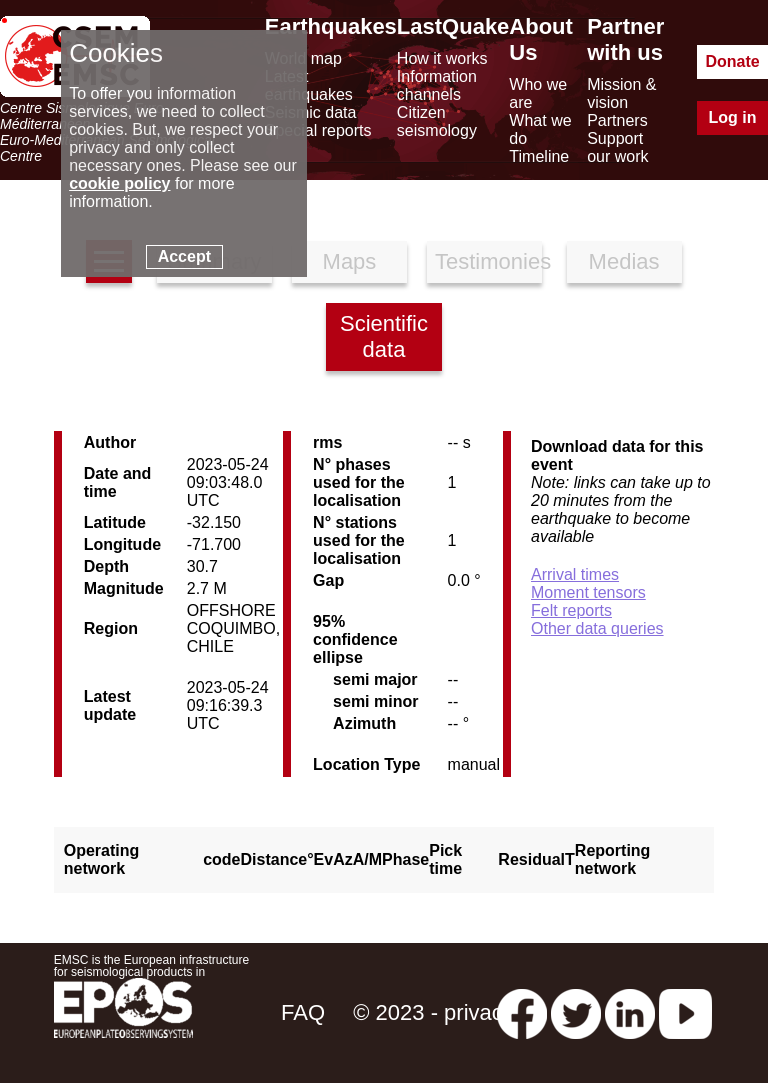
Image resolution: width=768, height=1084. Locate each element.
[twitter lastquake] (576, 1012)
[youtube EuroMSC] (685, 1012)
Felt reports (571, 610)
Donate (732, 61)
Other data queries (597, 628)
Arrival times (575, 574)
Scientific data (384, 336)
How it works (442, 58)
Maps (350, 261)
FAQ (303, 1012)
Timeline (539, 156)
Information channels (437, 85)
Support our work (617, 147)
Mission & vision (621, 93)
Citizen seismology (437, 121)
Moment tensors (588, 592)
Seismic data (311, 112)
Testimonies (488, 261)
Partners (617, 120)
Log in (733, 117)
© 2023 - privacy (433, 1012)
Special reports (318, 130)
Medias (624, 261)
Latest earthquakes (309, 85)
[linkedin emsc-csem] (630, 1012)
